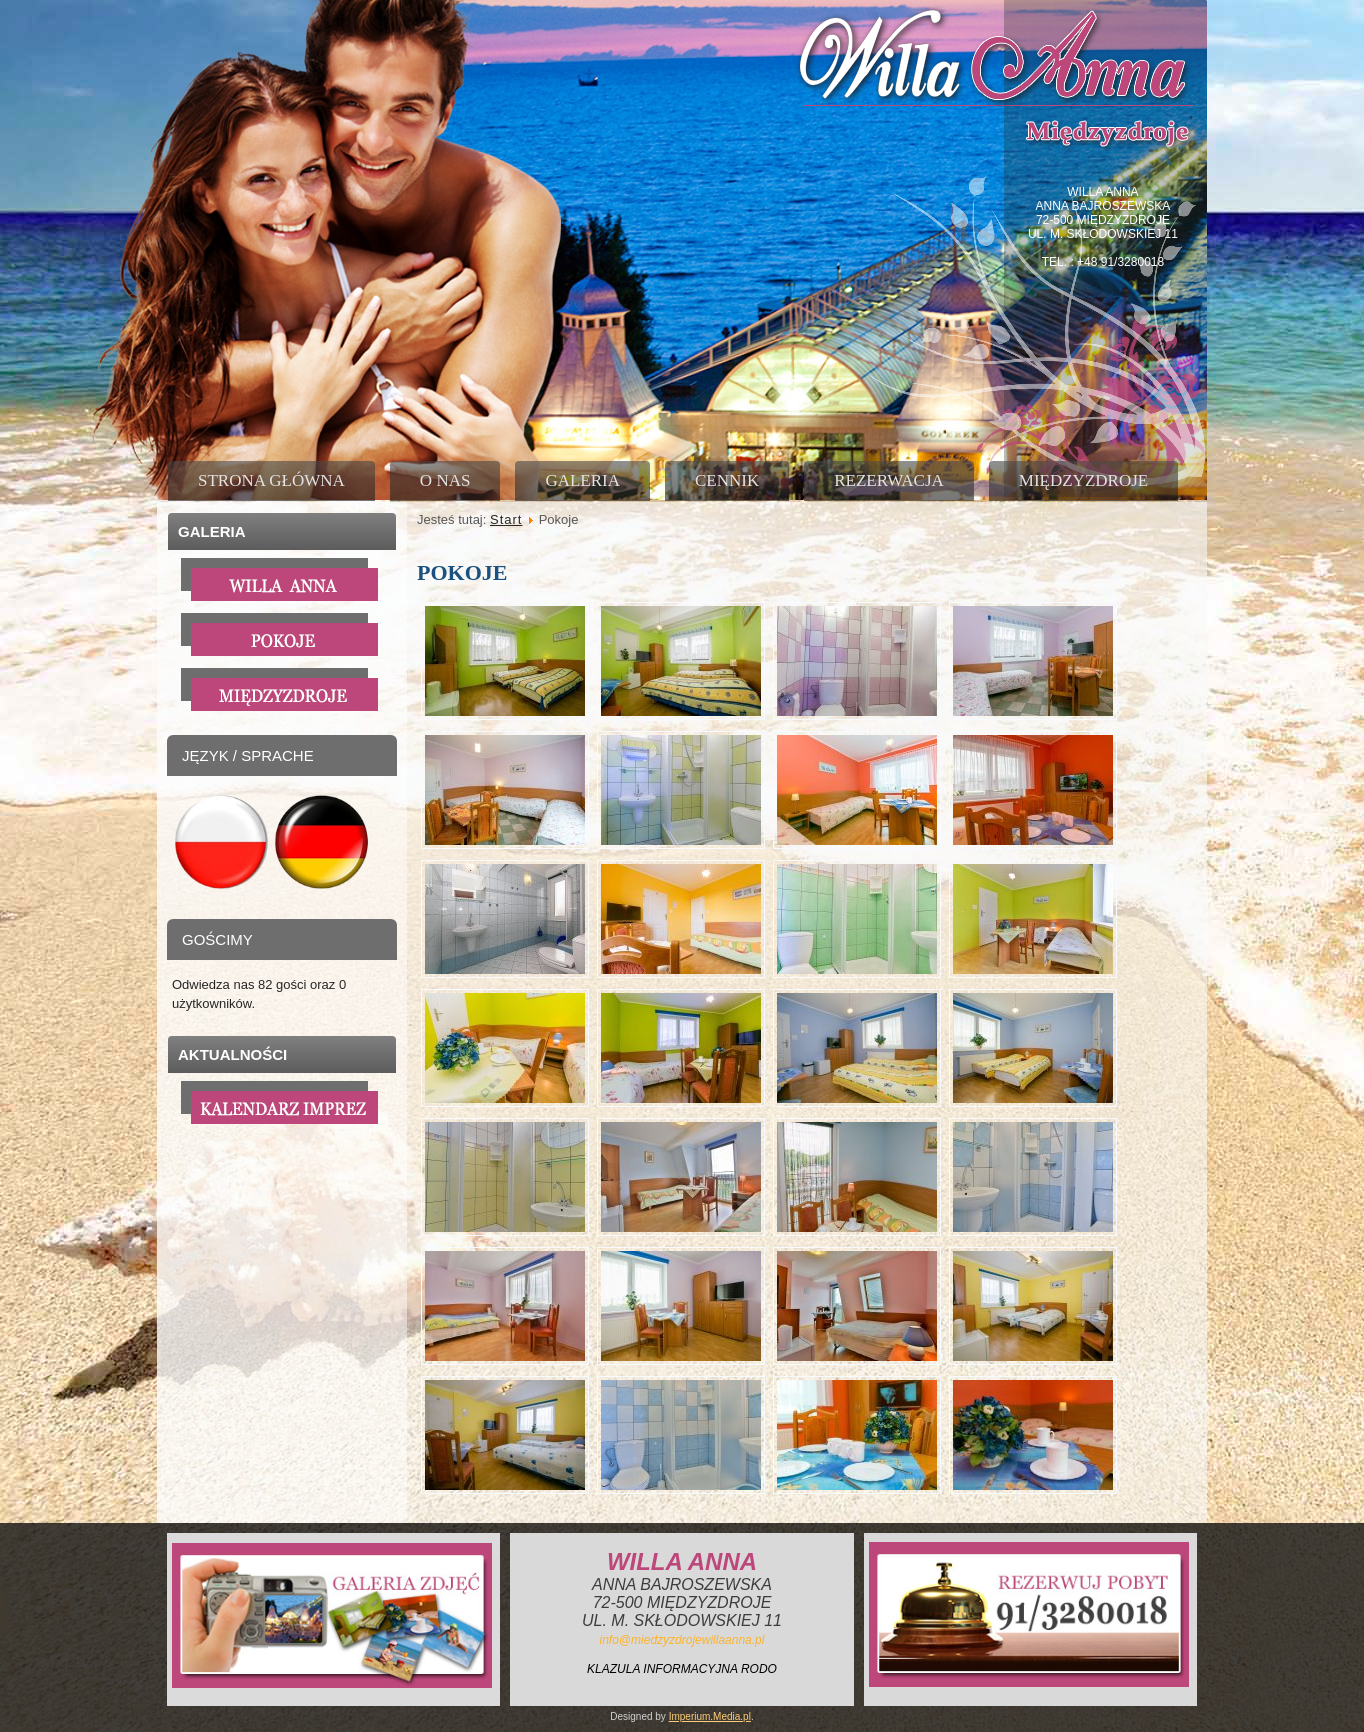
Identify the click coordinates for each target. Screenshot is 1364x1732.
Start (506, 519)
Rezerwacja (889, 480)
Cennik (727, 480)
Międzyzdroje (1083, 480)
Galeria (582, 480)
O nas (445, 480)
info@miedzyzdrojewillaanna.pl (682, 1640)
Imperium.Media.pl (710, 1716)
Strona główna (271, 480)
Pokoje (462, 572)
